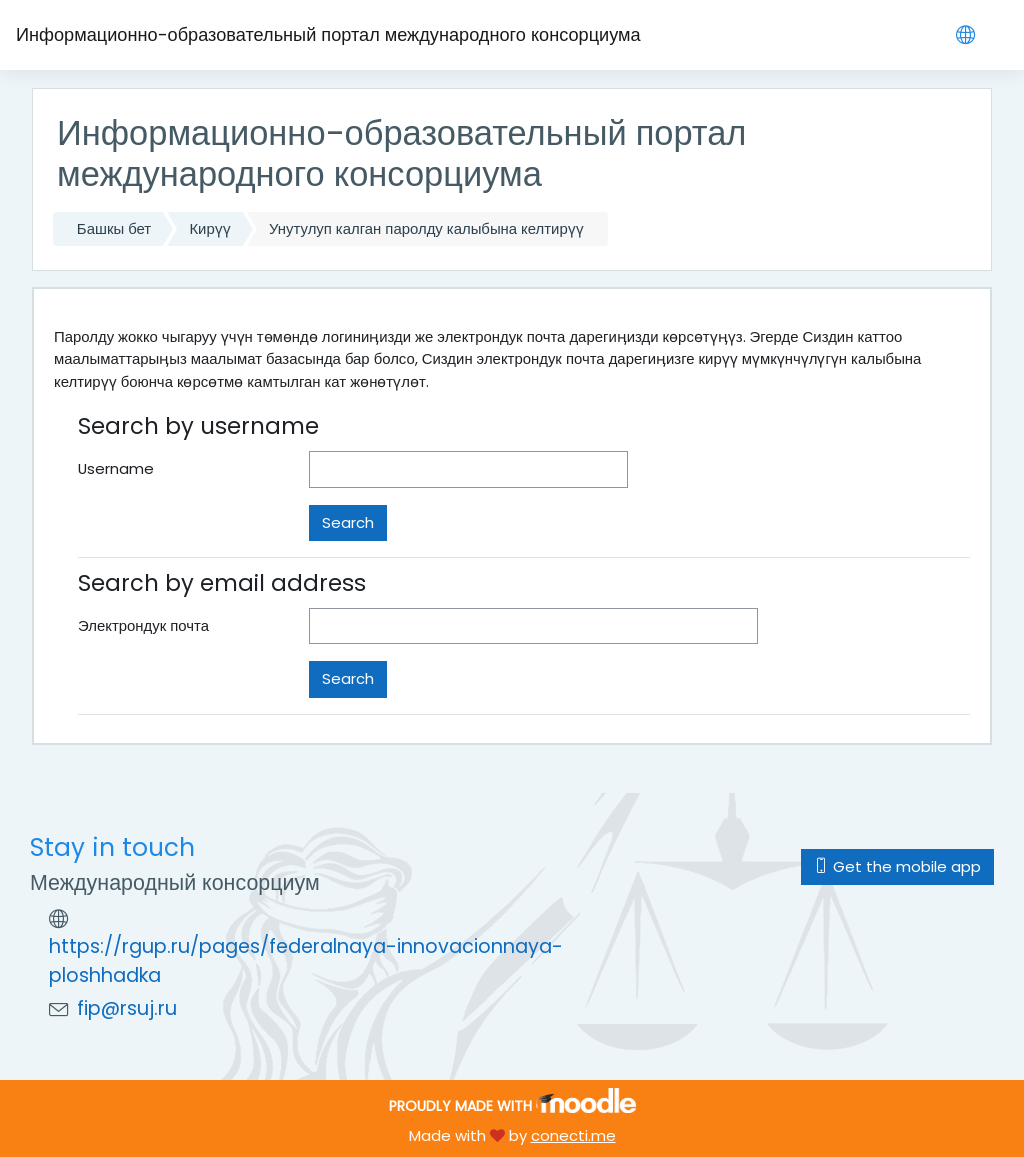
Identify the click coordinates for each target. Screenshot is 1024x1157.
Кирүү (209, 228)
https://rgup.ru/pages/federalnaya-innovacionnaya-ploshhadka (306, 961)
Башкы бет (114, 228)
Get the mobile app (897, 866)
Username (116, 468)
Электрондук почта (143, 625)
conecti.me (573, 1135)
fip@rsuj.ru (127, 1008)
